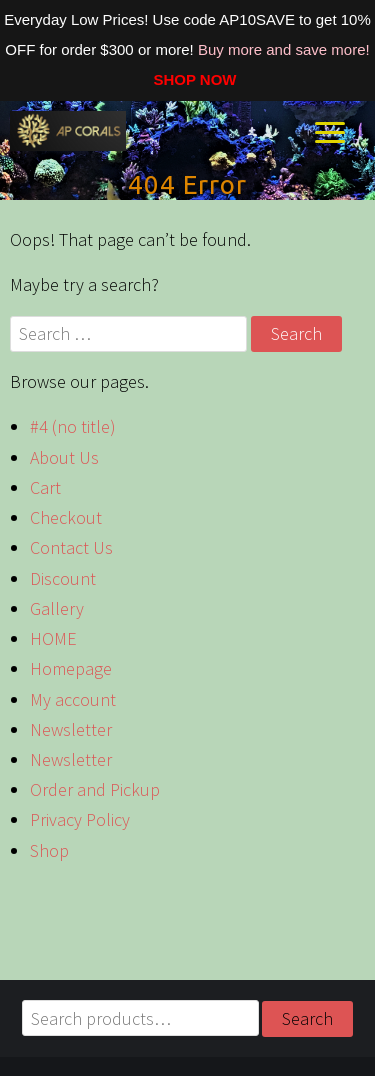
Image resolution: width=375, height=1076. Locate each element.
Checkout (66, 517)
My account (73, 699)
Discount (63, 578)
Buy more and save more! (284, 49)
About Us (64, 457)
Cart (45, 487)
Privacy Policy (80, 819)
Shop (49, 850)
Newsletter (71, 729)
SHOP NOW (187, 79)
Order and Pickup (95, 789)
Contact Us (71, 547)
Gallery (57, 608)
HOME (53, 638)
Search (307, 1018)
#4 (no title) (73, 426)
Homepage (71, 668)
